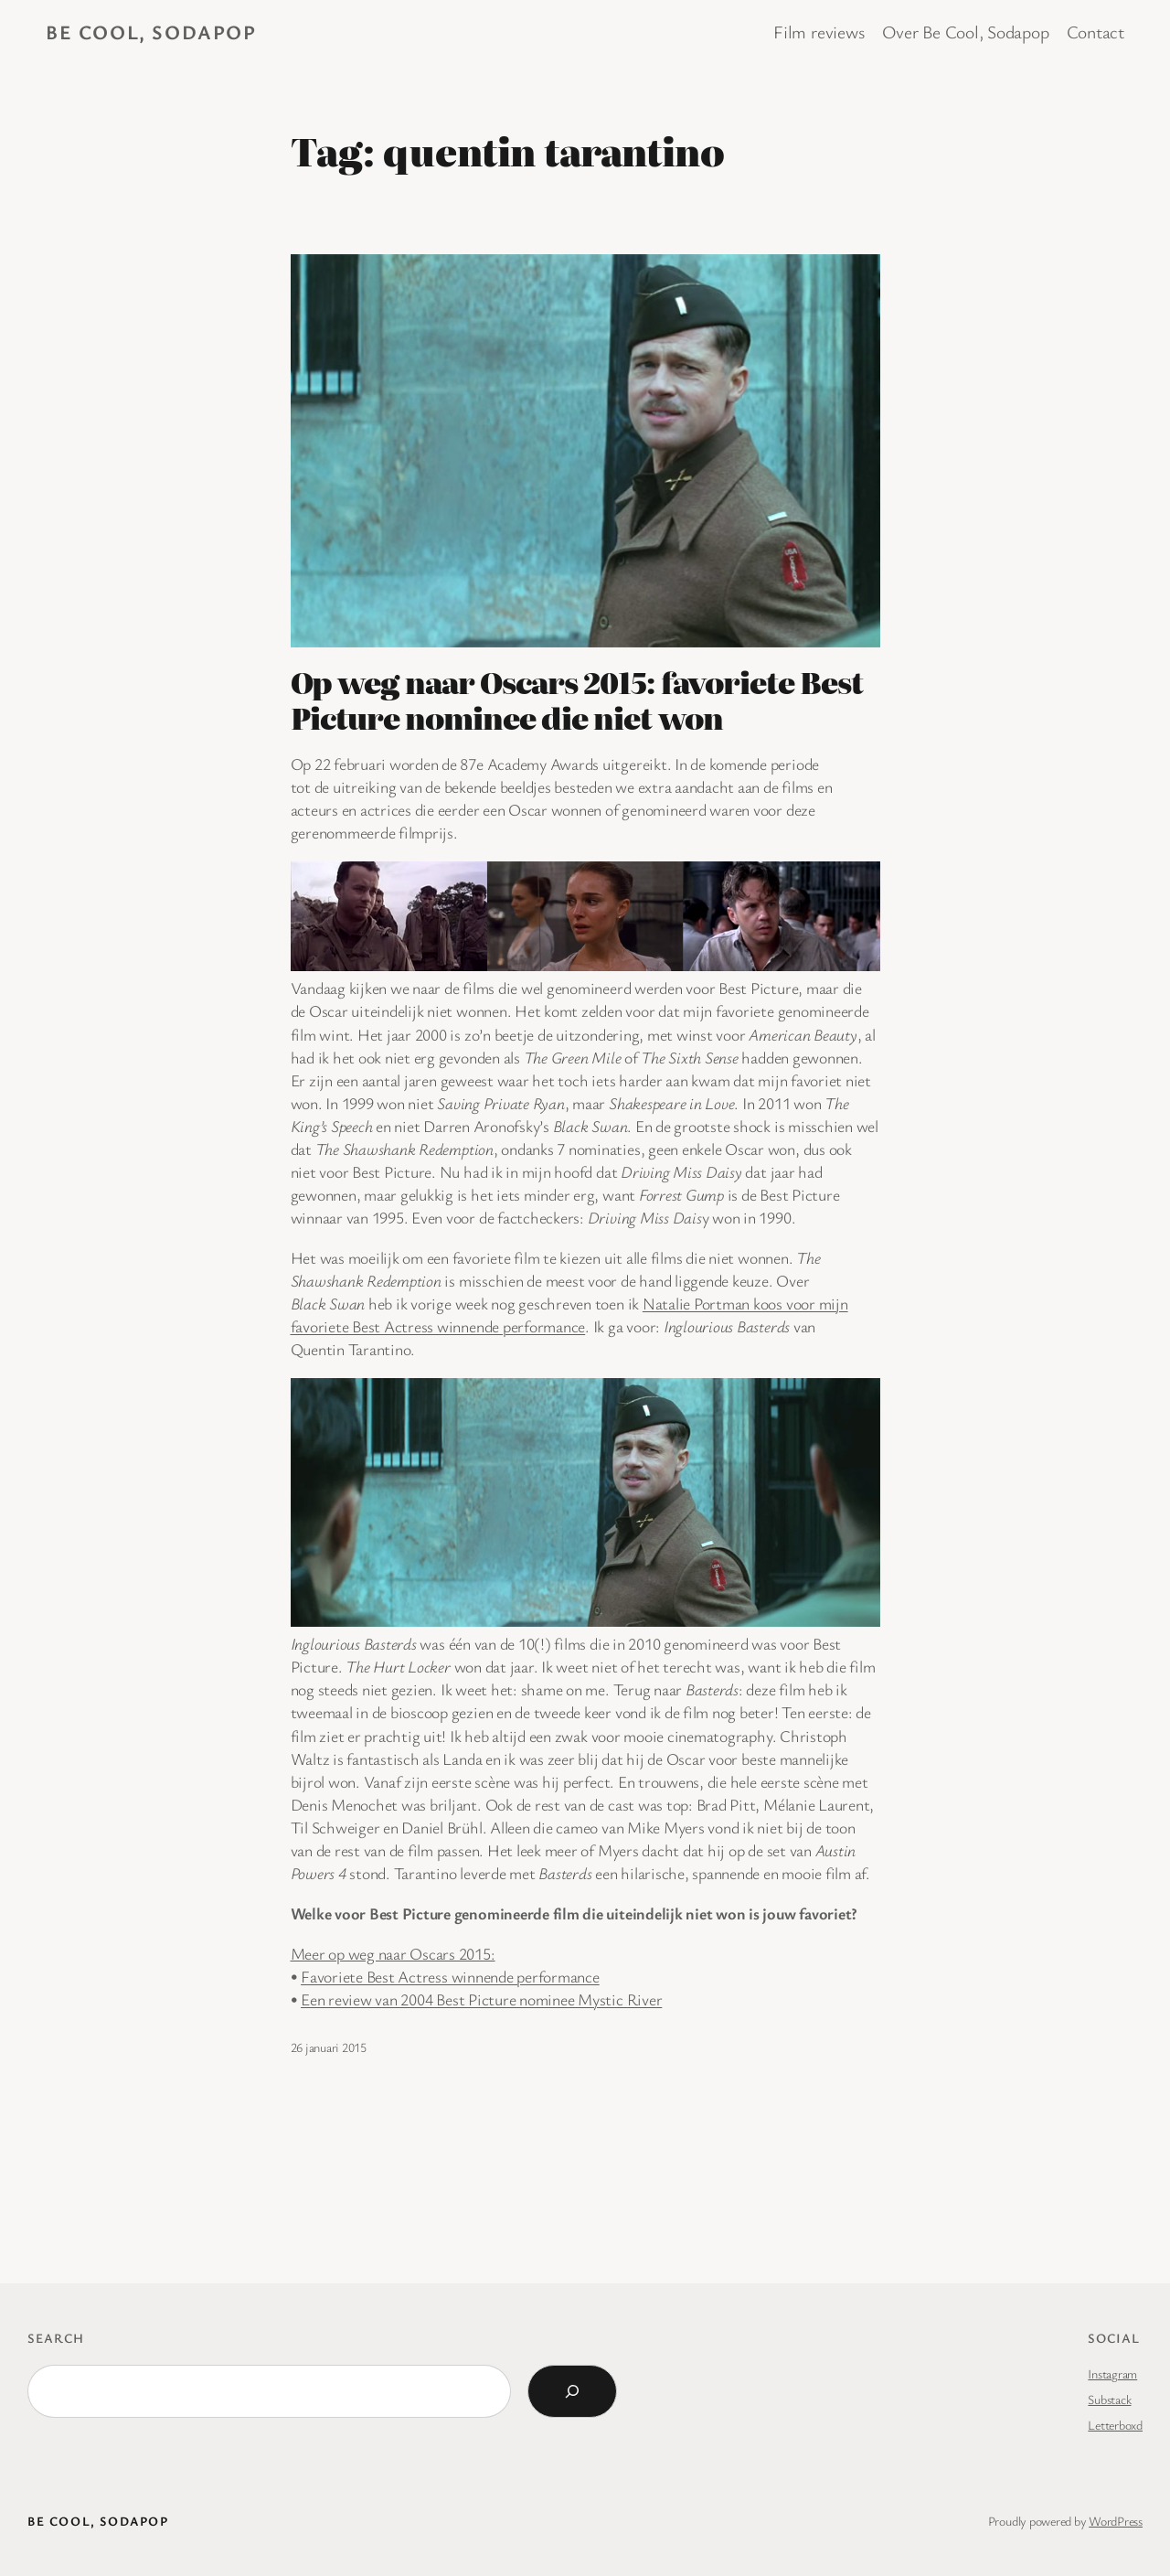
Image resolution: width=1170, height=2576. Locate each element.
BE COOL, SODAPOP (151, 31)
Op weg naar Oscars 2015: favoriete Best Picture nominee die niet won (577, 699)
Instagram (1112, 2373)
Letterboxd (1115, 2424)
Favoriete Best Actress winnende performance (450, 1976)
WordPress (1116, 2520)
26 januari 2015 (329, 2047)
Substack (1109, 2399)
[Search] (572, 2391)
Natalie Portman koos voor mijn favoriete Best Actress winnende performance (569, 1314)
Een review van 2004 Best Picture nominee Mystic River (481, 1999)
